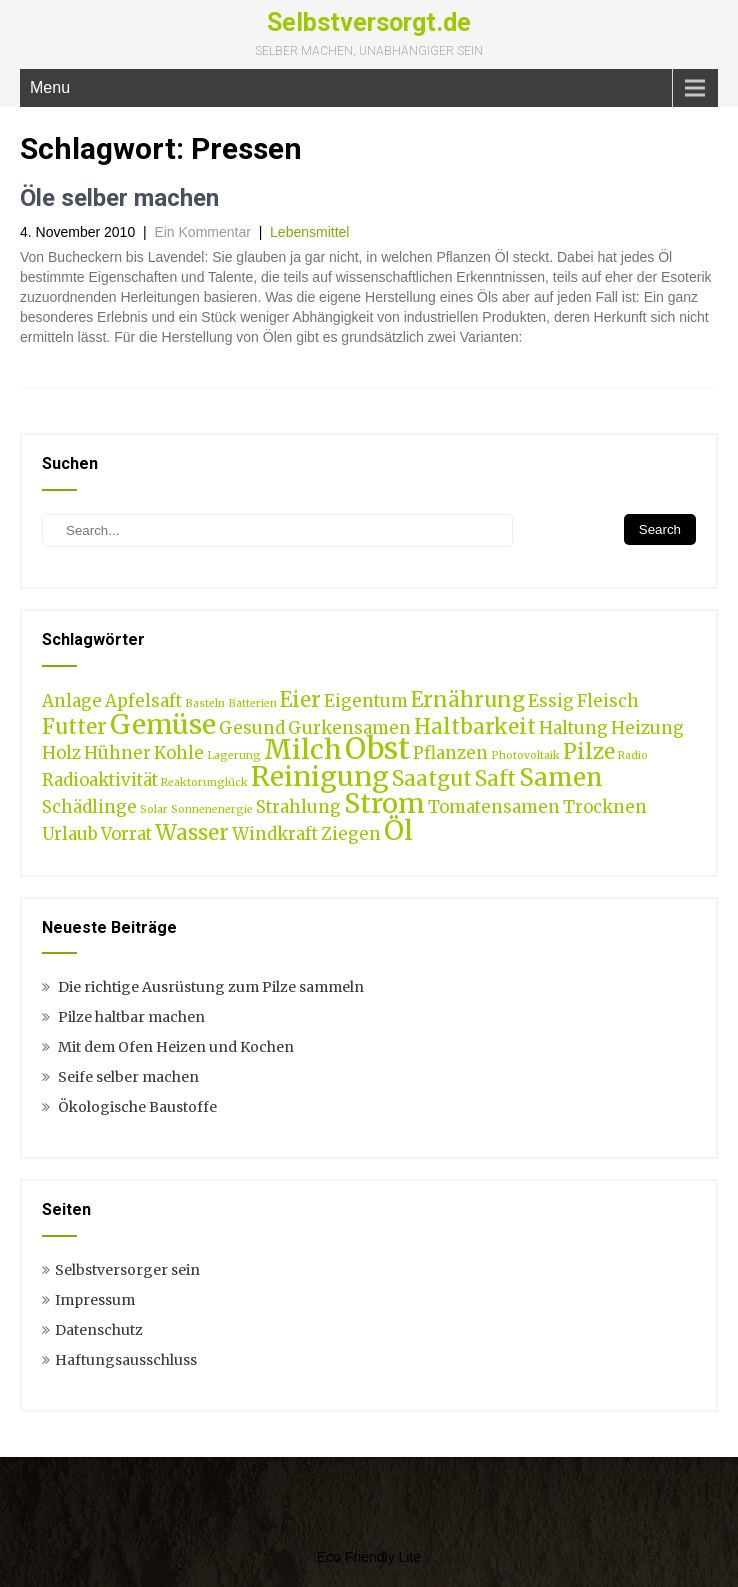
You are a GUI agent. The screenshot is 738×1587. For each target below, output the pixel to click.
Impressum (95, 1300)
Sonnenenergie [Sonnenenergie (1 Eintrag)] (212, 809)
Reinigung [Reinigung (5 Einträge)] (320, 776)
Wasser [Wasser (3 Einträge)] (192, 832)
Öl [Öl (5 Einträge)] (398, 830)
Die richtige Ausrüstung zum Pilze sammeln (211, 987)
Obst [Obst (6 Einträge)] (377, 748)
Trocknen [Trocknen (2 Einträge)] (605, 807)
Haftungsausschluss (126, 1360)
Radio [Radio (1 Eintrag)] (633, 755)
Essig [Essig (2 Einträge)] (551, 701)
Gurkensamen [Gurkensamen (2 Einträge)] (349, 728)
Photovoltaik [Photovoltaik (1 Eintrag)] (525, 755)
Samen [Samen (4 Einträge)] (561, 777)
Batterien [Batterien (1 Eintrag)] (252, 703)
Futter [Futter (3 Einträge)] (74, 726)
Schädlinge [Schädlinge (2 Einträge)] (89, 807)
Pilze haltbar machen (131, 1017)
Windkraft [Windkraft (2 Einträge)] (275, 834)
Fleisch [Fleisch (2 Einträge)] (608, 701)
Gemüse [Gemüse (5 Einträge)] (163, 724)
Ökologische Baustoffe (137, 1107)
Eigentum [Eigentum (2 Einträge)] (366, 701)
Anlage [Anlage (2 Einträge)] (72, 701)
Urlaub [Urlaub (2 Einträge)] (70, 834)
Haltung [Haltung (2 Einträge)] (573, 728)
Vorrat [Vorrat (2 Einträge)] (126, 834)
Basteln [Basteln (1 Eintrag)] (205, 703)
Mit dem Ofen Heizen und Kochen (176, 1047)
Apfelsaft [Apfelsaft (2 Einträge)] (143, 701)
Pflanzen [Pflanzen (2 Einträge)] (450, 753)
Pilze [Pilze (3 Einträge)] (589, 751)
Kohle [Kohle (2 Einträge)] (179, 753)
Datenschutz (99, 1330)
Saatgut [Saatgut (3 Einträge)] (432, 778)
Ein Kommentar (202, 232)
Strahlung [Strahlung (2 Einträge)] (298, 807)
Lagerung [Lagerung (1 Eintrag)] (234, 755)
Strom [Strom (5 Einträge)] (384, 803)
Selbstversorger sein (127, 1270)
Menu (50, 87)
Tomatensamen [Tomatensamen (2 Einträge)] (494, 807)
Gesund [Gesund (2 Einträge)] (252, 728)
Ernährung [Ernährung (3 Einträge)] (468, 699)
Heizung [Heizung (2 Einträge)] (647, 728)
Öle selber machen (119, 198)
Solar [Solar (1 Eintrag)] (154, 809)
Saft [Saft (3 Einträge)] (495, 778)
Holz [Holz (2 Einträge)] (61, 753)
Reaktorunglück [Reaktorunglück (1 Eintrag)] (204, 782)
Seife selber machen (128, 1077)
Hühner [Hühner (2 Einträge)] (117, 753)
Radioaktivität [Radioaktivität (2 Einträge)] (100, 780)
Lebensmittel (309, 232)
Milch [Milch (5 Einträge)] (303, 749)
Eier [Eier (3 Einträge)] (300, 699)
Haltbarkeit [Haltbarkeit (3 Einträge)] (475, 726)
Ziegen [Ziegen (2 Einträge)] (351, 834)
